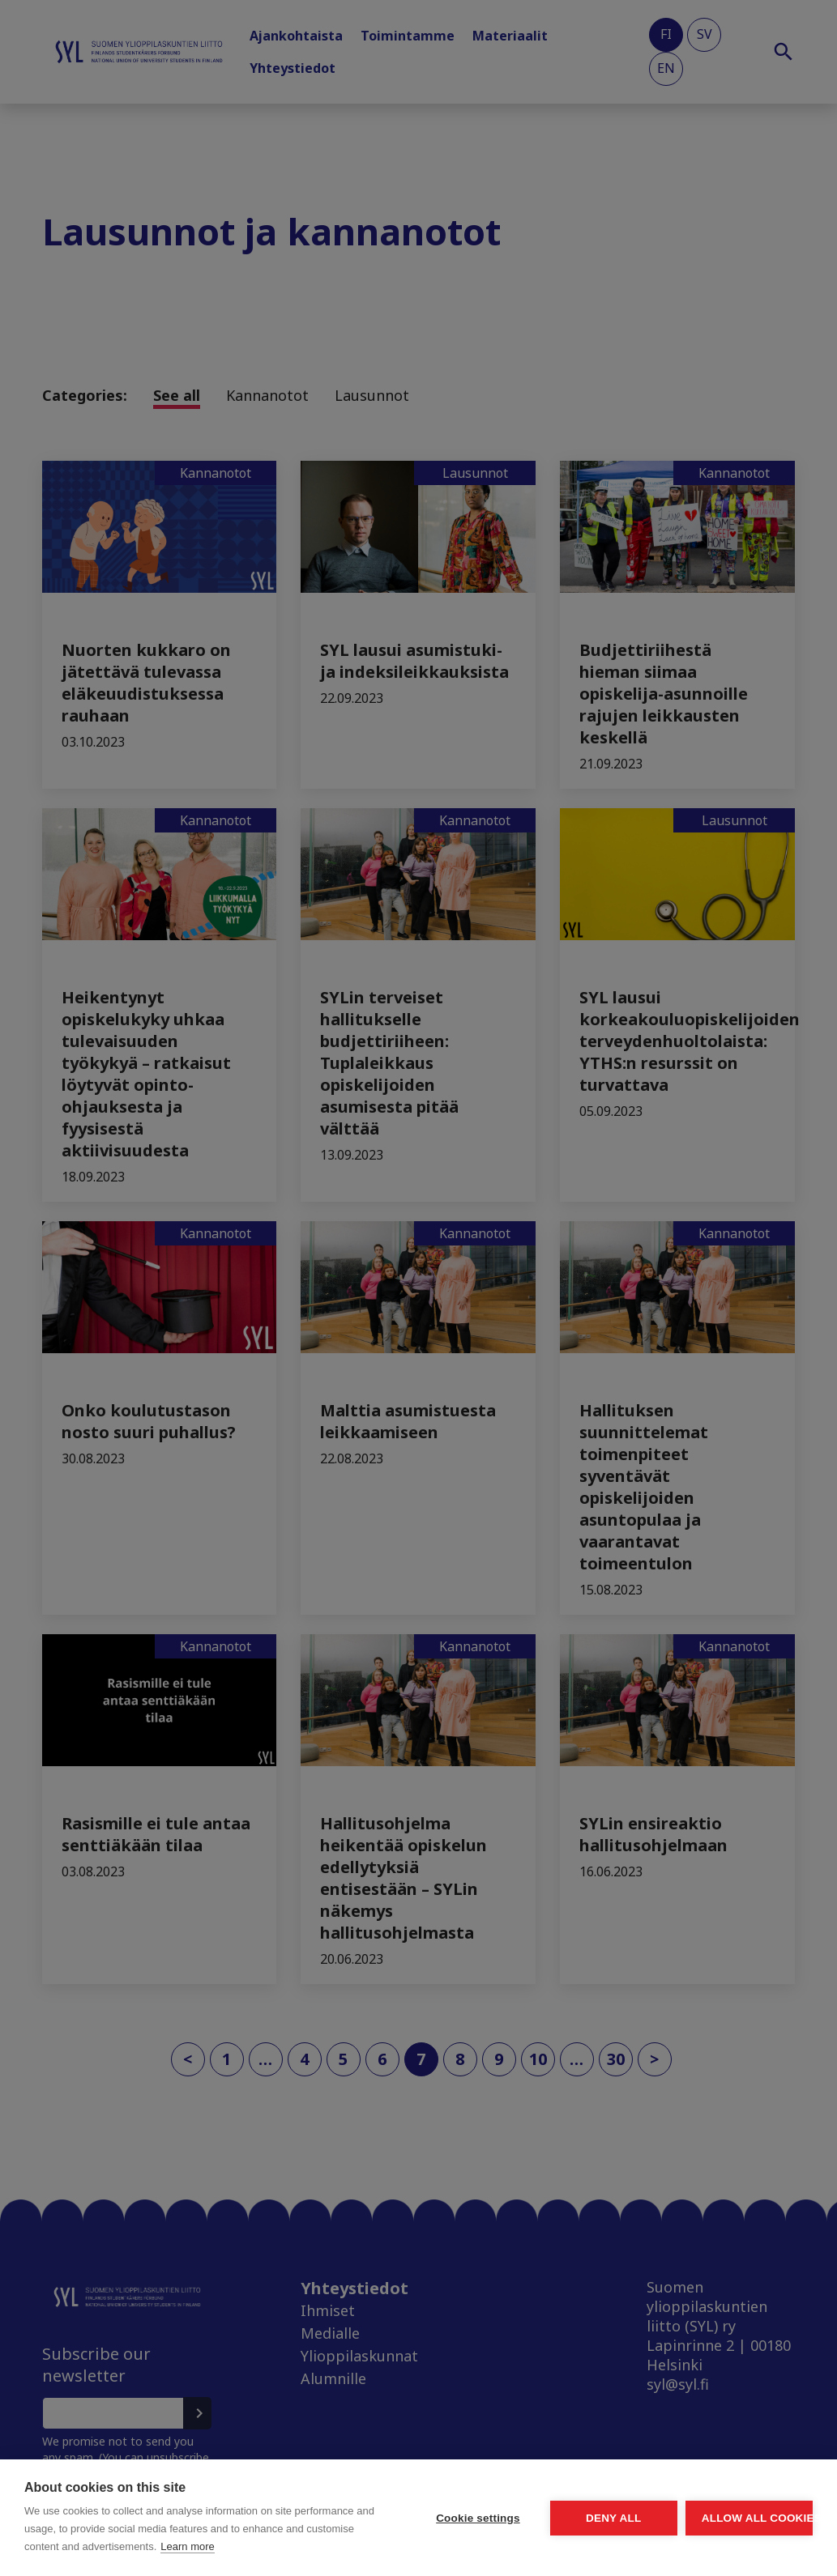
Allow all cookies (719, 2491)
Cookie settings (326, 2491)
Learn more (129, 2546)
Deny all (522, 2491)
